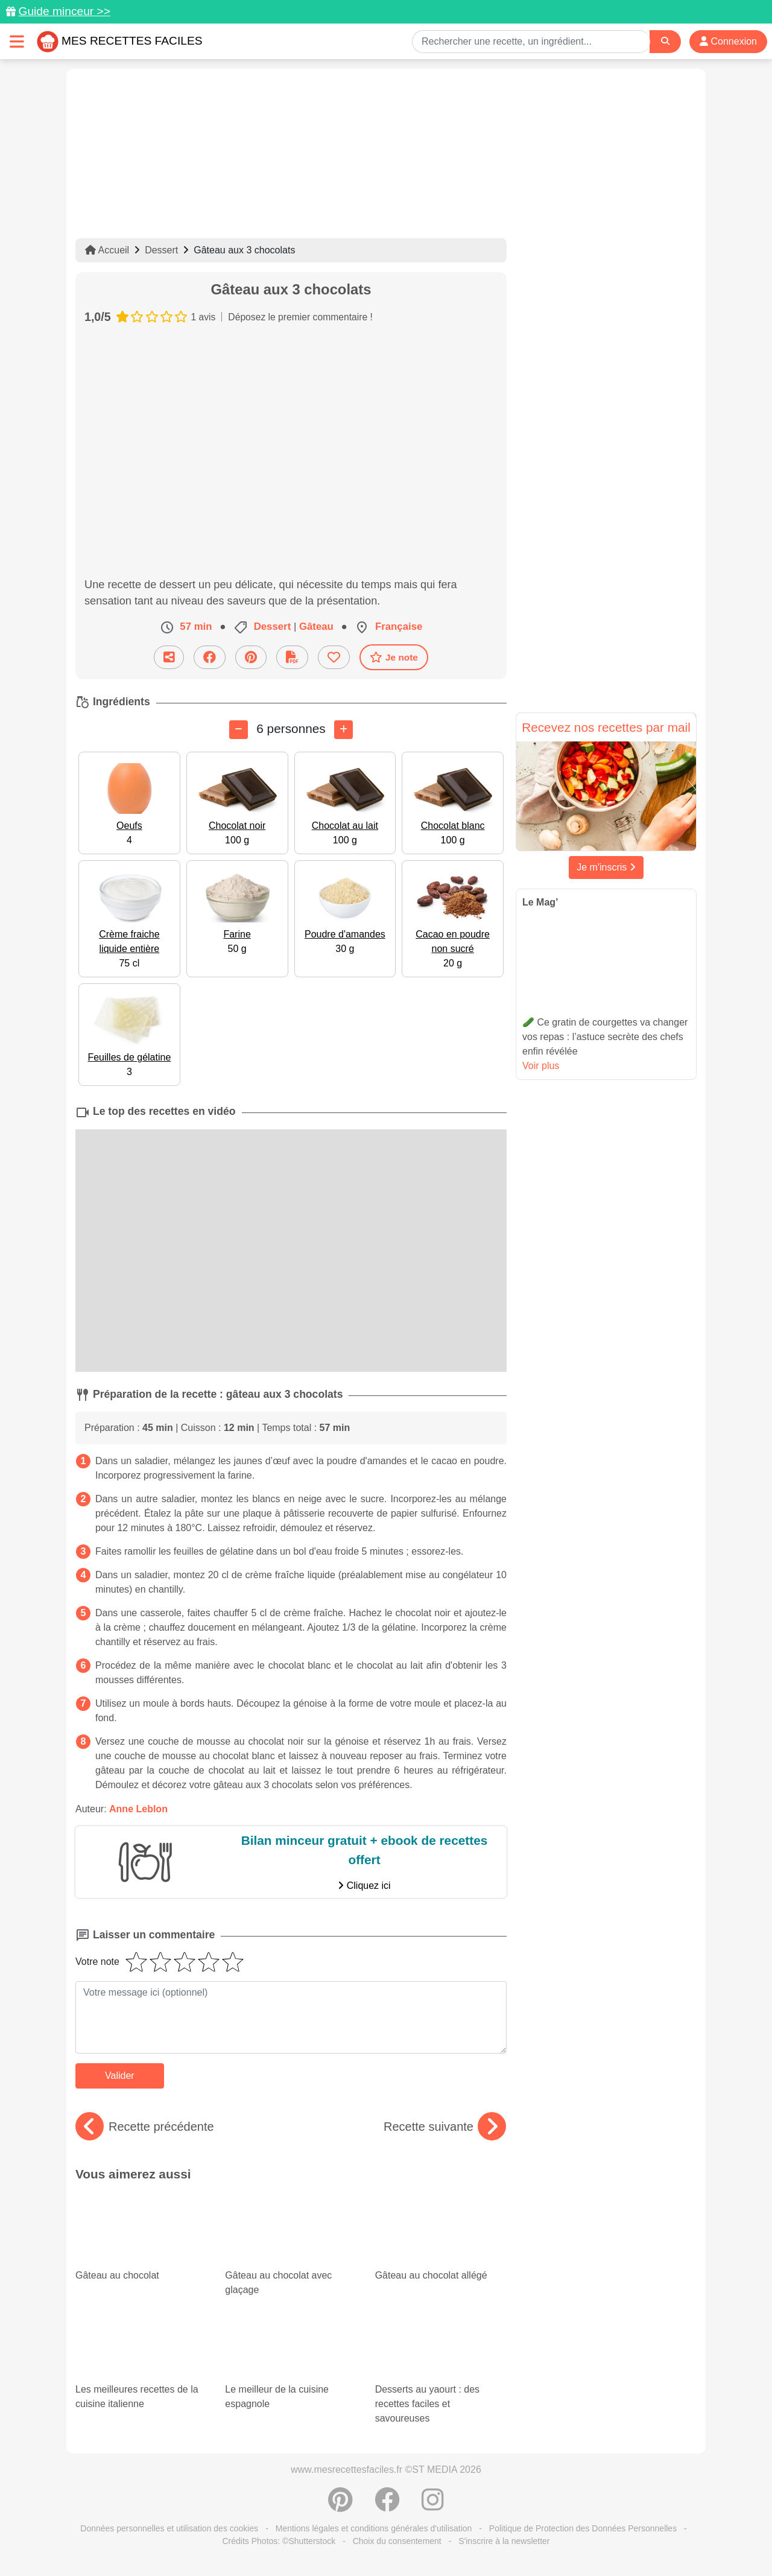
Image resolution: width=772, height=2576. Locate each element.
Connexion (728, 41)
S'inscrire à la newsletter (503, 2541)
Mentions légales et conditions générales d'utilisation (374, 2528)
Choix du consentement (397, 2541)
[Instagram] (433, 2506)
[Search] (665, 41)
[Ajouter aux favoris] (334, 657)
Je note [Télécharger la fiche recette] (394, 657)
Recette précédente (144, 2127)
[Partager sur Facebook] (210, 657)
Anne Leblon (138, 1809)
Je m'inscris (606, 867)
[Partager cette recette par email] (169, 657)
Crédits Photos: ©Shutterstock (278, 2541)
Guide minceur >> (64, 11)
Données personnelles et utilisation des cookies (169, 2528)
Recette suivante (445, 2127)
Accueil (107, 250)
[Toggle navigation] (17, 41)
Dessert (161, 250)
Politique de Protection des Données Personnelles (583, 2528)
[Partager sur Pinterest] (251, 657)
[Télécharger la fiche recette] (292, 657)
